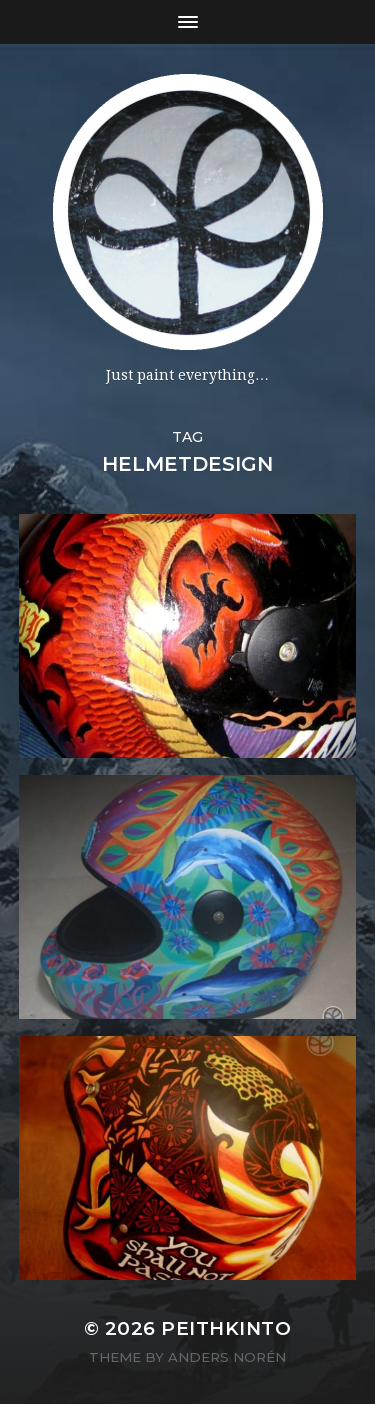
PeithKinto (226, 1328)
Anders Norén (227, 1357)
